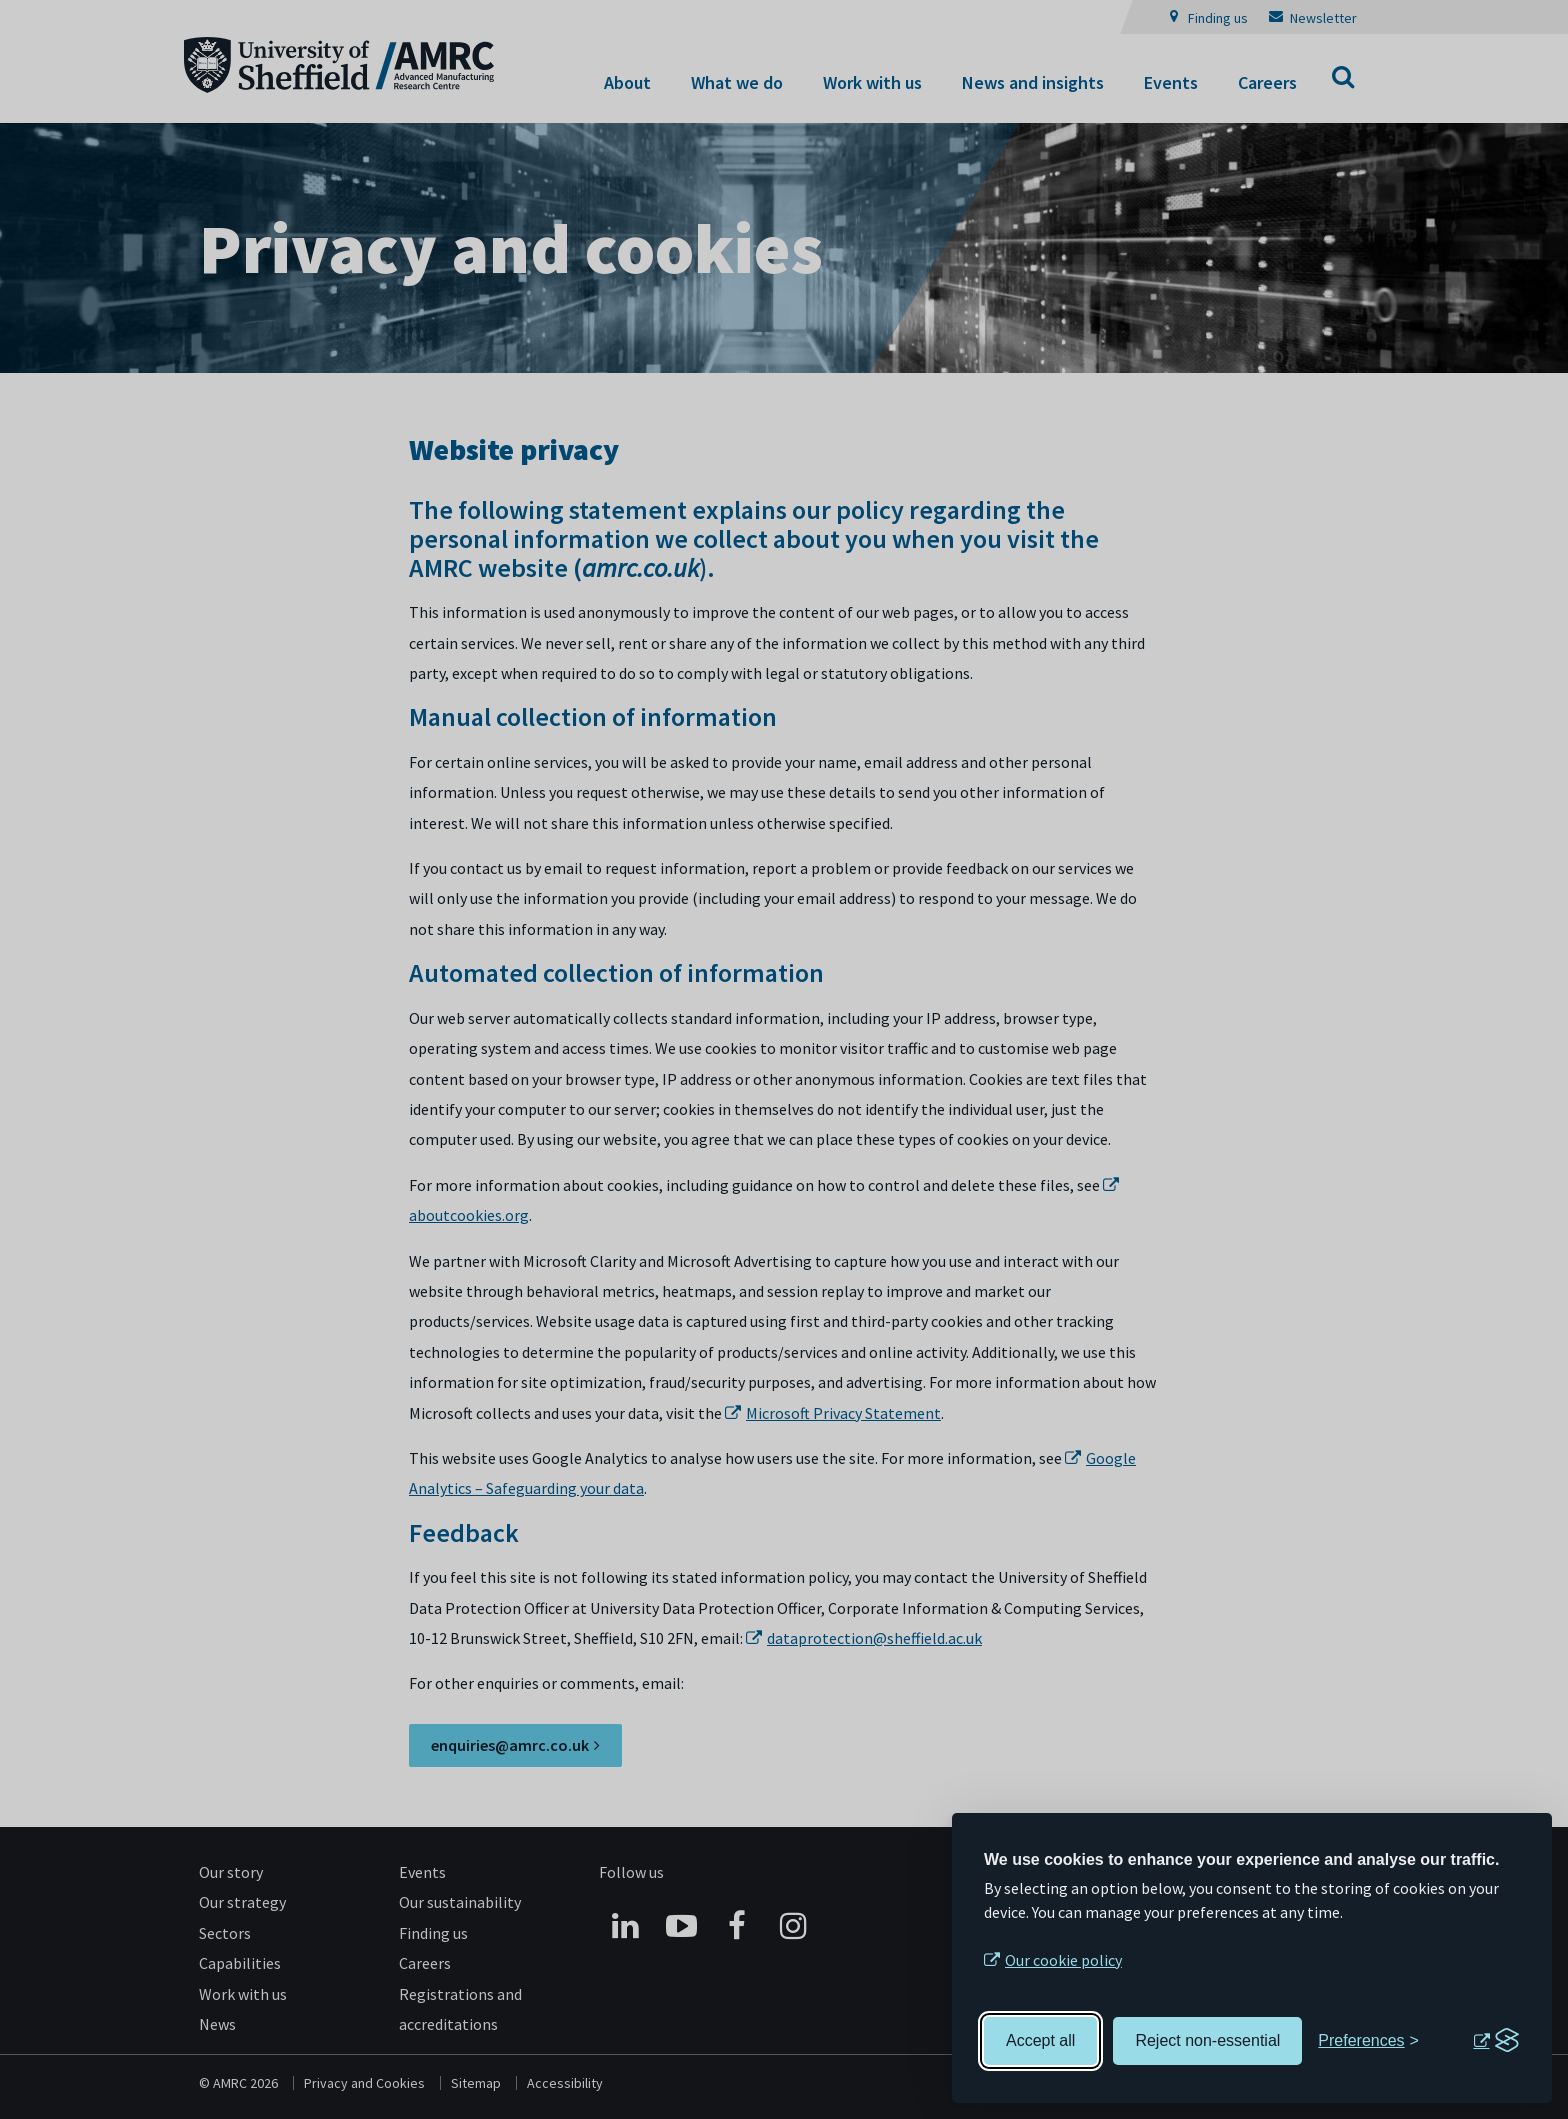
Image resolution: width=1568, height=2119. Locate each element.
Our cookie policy (1063, 1960)
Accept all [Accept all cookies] (1040, 2040)
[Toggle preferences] (1368, 2041)
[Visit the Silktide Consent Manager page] (1496, 2041)
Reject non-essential (1207, 2040)
